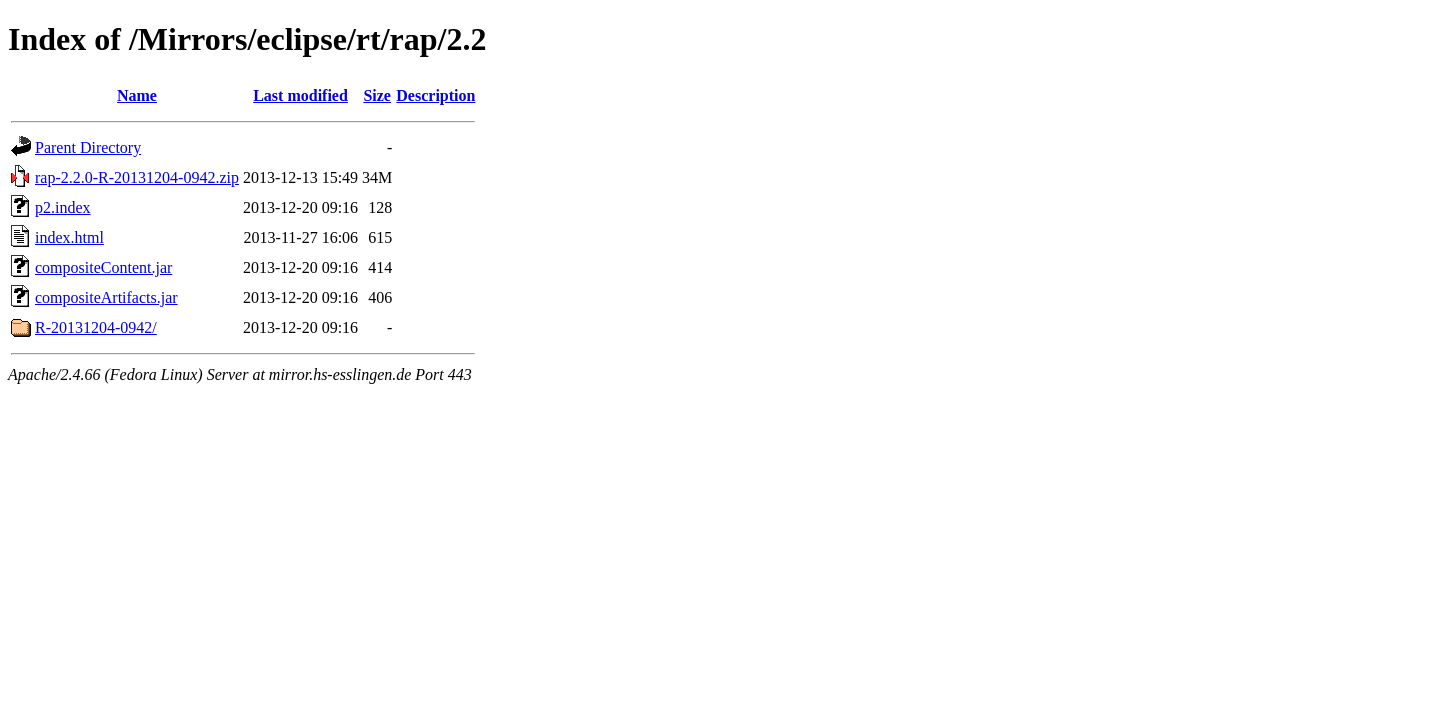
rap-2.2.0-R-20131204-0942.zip (137, 177)
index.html (69, 237)
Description (435, 95)
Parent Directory (88, 147)
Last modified (300, 95)
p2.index (63, 207)
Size (377, 95)
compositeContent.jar (103, 267)
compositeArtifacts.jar (106, 297)
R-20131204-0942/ (96, 327)
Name (137, 95)
